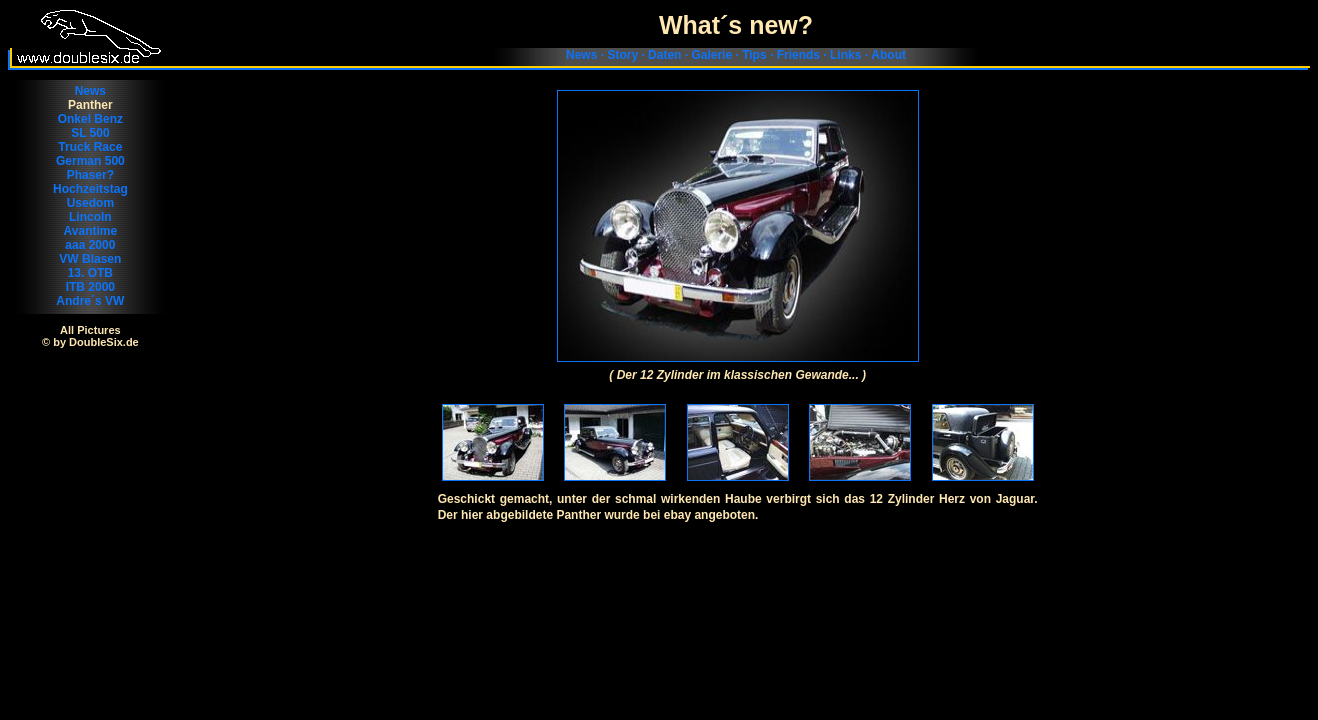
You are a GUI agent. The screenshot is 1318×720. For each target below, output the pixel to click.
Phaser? (90, 175)
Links (845, 55)
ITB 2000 (90, 287)
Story (622, 55)
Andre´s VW (90, 301)
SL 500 (90, 133)
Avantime (91, 231)
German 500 (90, 161)
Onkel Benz (90, 119)
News (581, 55)
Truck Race (90, 147)
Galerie (711, 55)
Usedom (90, 203)
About (888, 55)
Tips (754, 55)
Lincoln (90, 217)
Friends (798, 55)
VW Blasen (90, 259)
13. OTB (90, 273)
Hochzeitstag (90, 189)
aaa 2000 (90, 245)
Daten (664, 55)
